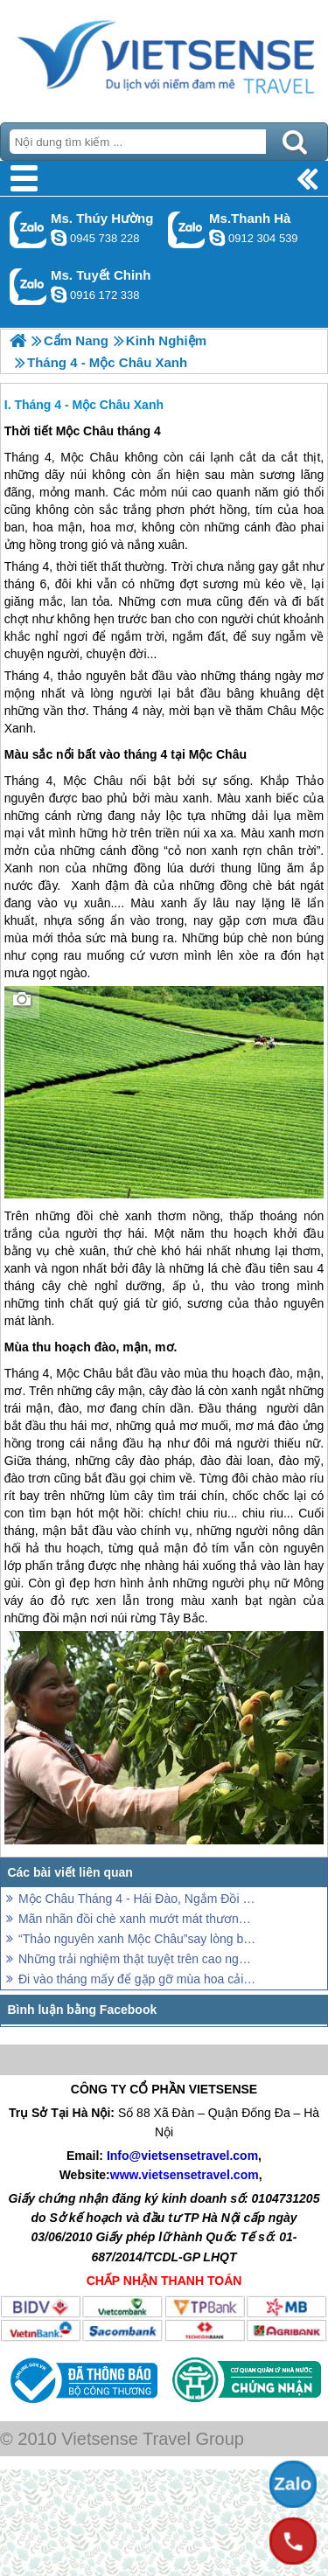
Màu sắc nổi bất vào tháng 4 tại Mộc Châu (125, 754)
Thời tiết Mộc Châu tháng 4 (82, 431)
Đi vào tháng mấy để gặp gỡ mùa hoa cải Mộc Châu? (137, 1979)
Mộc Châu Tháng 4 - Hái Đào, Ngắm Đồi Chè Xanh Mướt (137, 1899)
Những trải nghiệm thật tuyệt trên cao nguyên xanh (137, 1959)
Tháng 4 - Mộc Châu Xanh (89, 405)
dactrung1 (58, 237)
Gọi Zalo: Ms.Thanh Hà (186, 229)
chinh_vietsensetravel (58, 294)
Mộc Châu (89, 457)
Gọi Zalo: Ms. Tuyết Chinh (28, 286)
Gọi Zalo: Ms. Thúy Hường (28, 229)
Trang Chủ (164, 57)
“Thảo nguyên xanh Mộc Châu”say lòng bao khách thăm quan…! (137, 1939)
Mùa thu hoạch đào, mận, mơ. (91, 1347)
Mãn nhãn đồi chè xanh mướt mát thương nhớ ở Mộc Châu (137, 1919)
